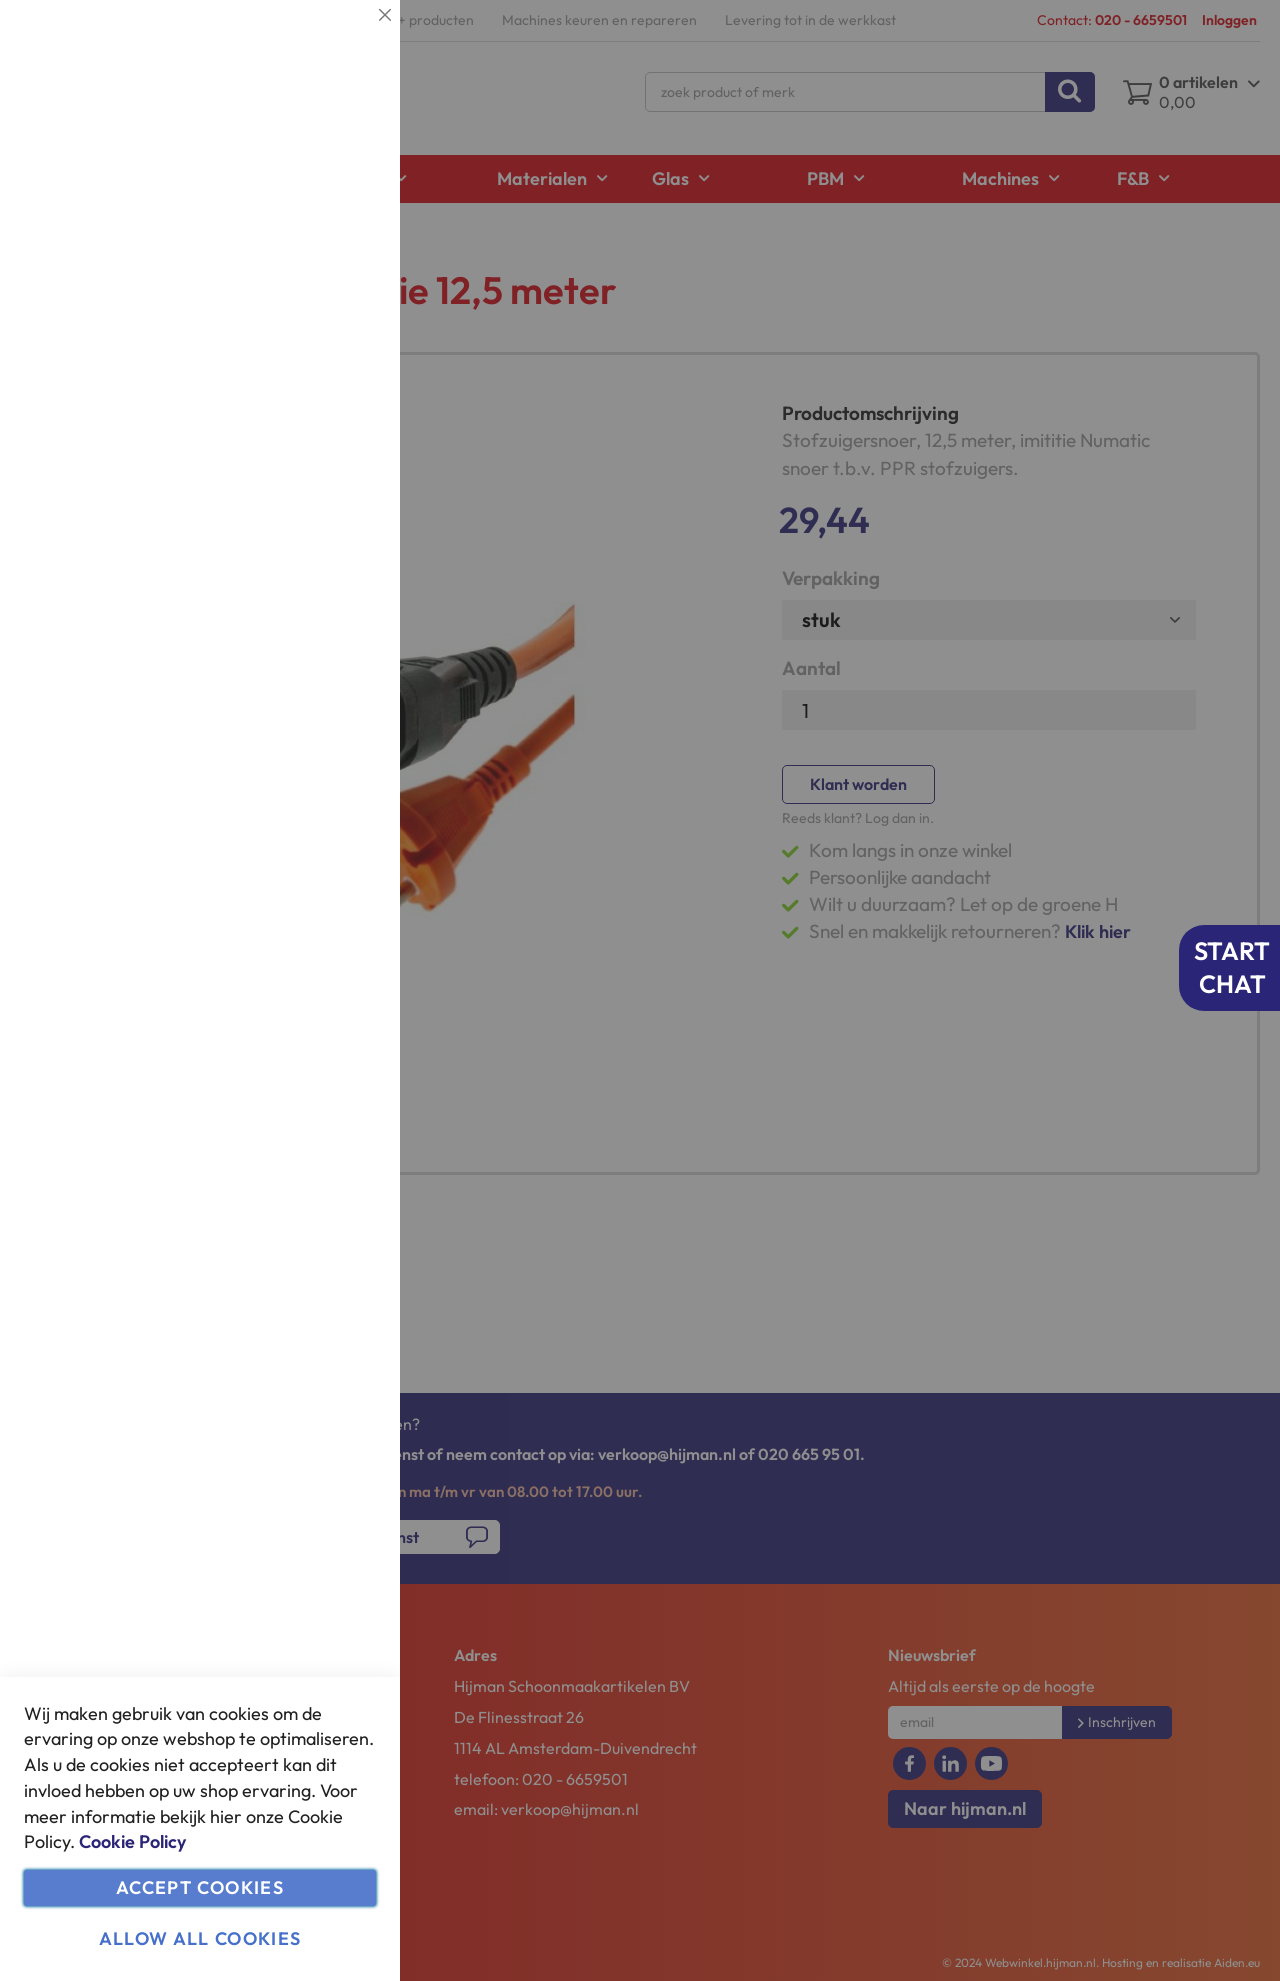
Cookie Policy (132, 1841)
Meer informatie (325, 205)
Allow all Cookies (200, 1938)
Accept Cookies (200, 1887)
